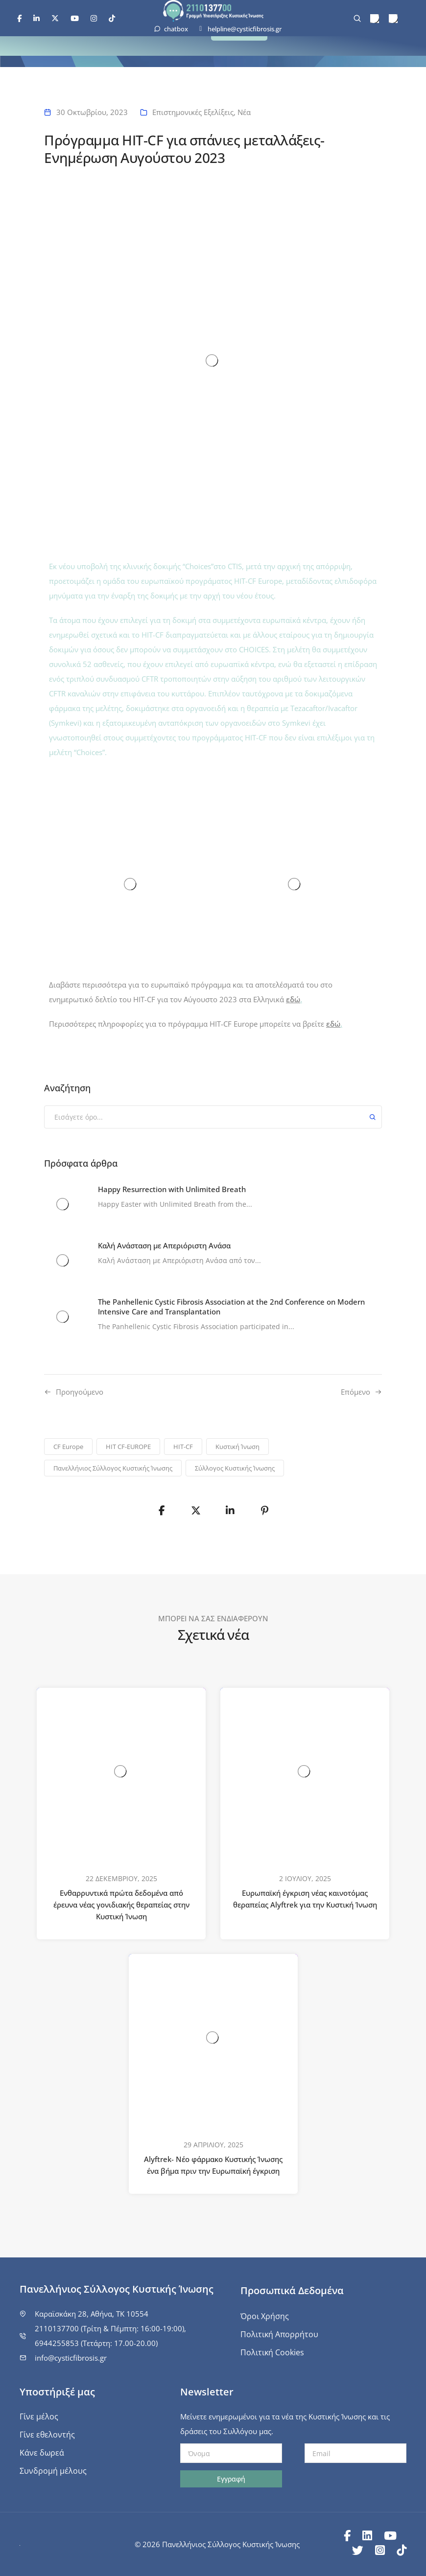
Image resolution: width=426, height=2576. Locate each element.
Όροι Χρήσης (264, 2316)
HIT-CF (183, 1446)
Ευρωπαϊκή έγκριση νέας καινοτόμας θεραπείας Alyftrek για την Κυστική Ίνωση (305, 1898)
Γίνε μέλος (39, 2416)
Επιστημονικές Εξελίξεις (193, 112)
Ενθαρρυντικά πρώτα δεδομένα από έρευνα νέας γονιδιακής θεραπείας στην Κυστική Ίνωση (121, 1904)
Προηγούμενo (79, 1392)
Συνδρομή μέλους (53, 2470)
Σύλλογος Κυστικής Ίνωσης (235, 1468)
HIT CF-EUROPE (128, 1446)
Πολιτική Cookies (272, 2352)
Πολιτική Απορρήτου (279, 2334)
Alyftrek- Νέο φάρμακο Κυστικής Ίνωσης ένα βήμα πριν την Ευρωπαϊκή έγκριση (213, 2165)
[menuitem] (374, 19)
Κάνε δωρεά (42, 2452)
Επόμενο (355, 1392)
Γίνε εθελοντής (47, 2434)
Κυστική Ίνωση (237, 1446)
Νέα (244, 112)
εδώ (293, 999)
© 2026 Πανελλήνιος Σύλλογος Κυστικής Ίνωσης (217, 2544)
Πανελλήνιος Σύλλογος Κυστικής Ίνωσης (112, 1468)
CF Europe (68, 1446)
